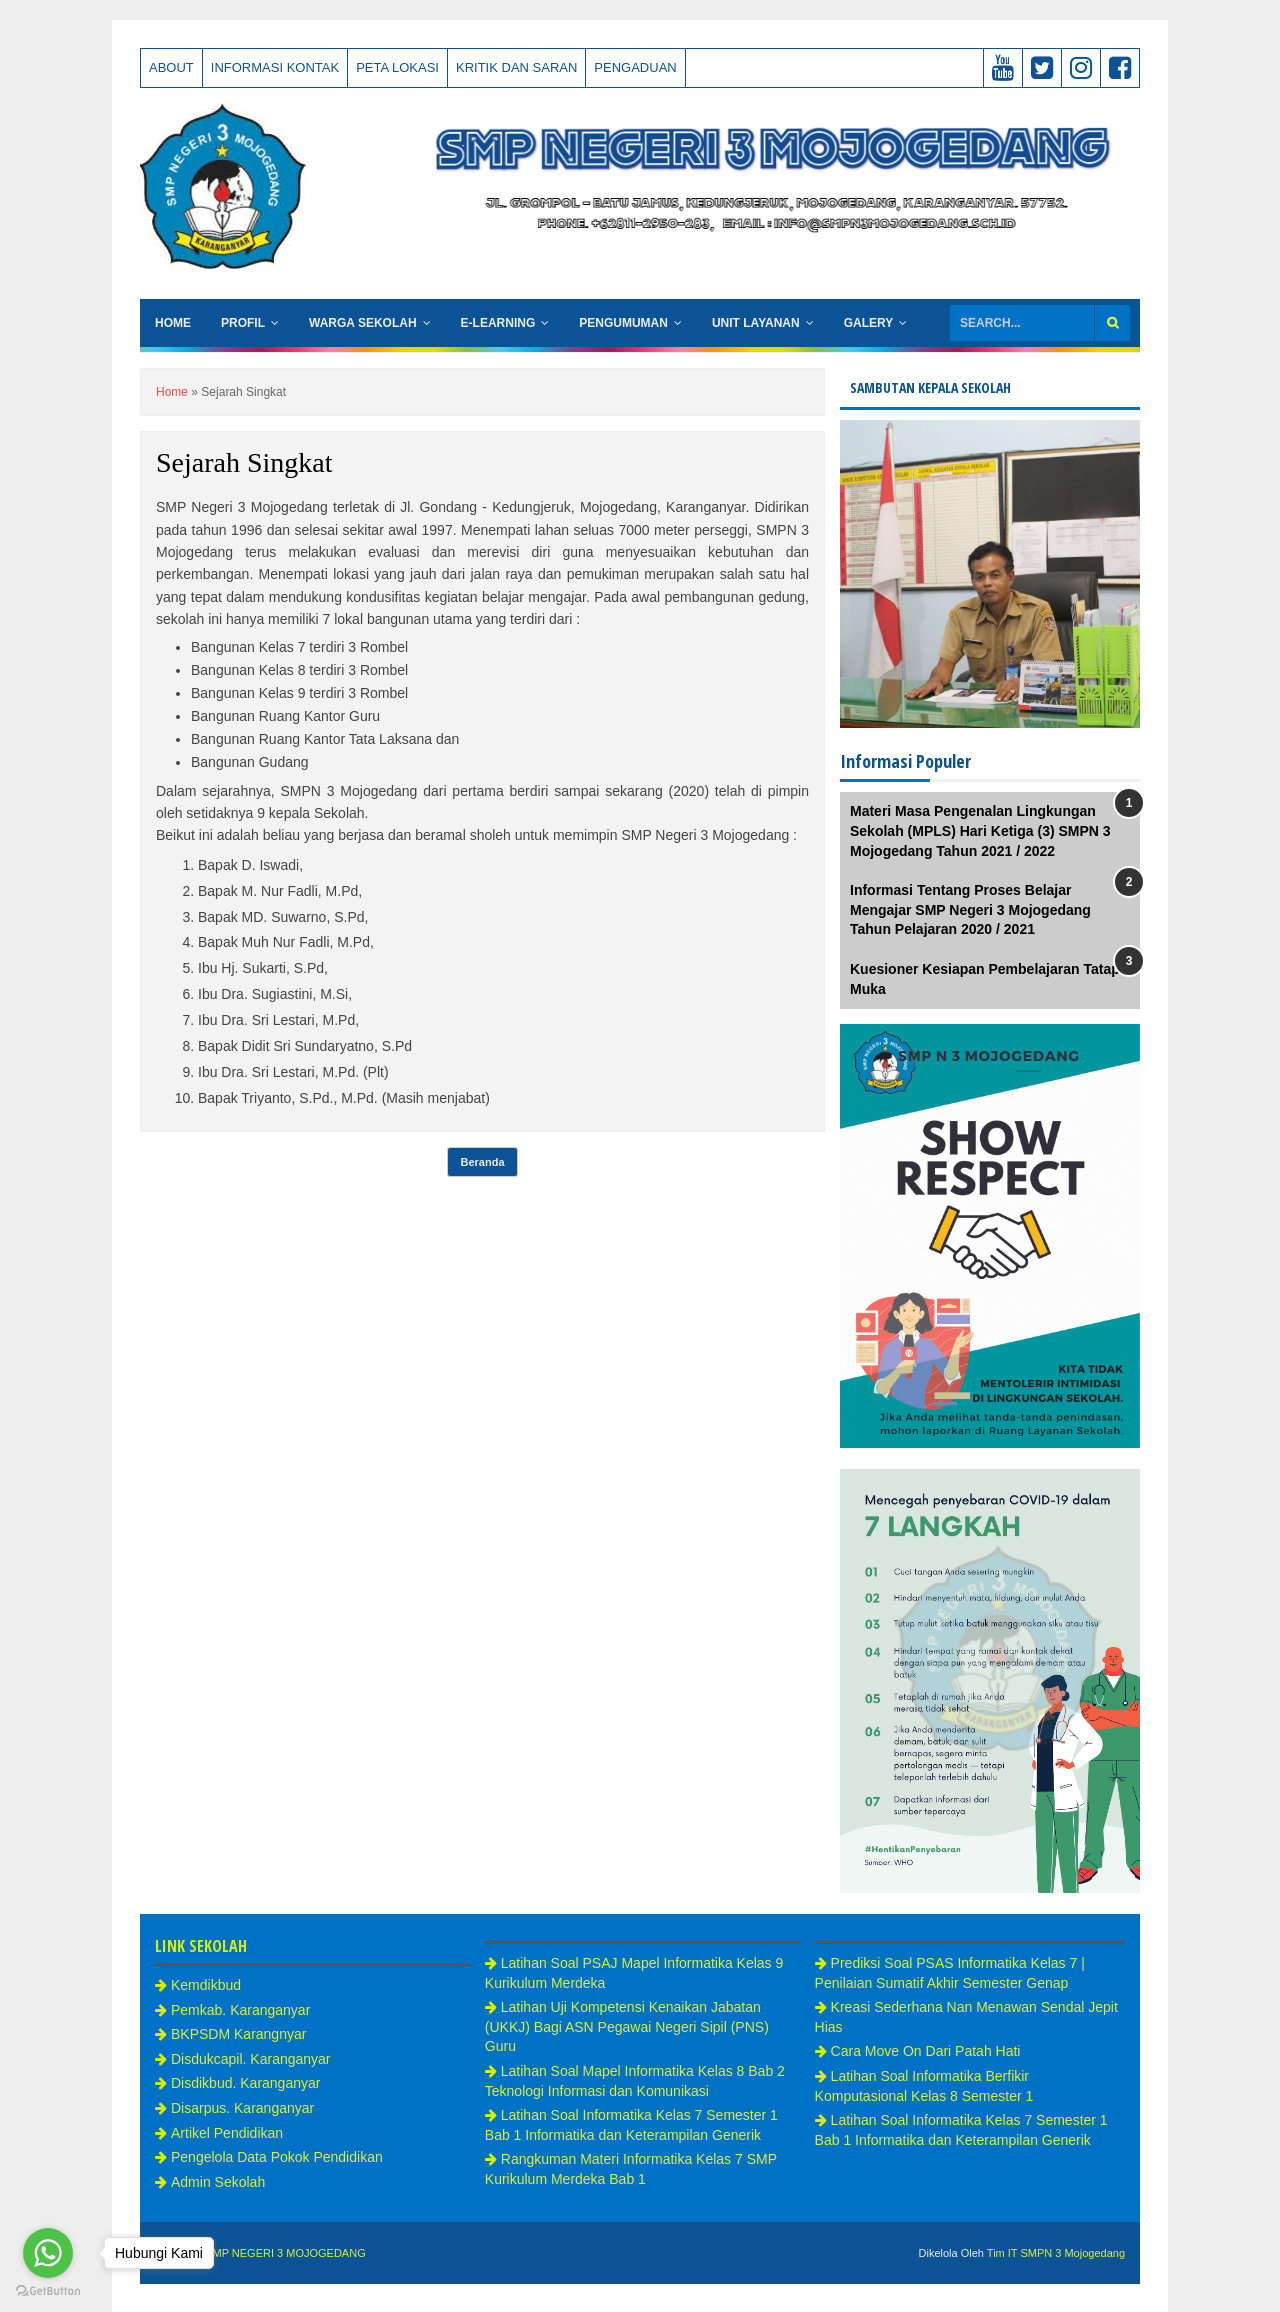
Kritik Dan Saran (516, 67)
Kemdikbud (206, 1985)
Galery (869, 323)
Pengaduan (635, 67)
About (171, 67)
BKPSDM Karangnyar (238, 2034)
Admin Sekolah (218, 2182)
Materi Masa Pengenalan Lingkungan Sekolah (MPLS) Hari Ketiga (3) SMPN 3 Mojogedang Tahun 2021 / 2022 (980, 830)
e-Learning (498, 323)
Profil (243, 323)
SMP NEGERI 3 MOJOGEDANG (285, 2253)
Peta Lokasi (397, 67)
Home (173, 323)
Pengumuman (623, 323)
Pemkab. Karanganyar (240, 2010)
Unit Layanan (756, 323)
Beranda (482, 1162)
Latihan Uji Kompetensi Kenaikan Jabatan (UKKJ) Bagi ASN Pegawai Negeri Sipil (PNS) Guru (627, 2026)
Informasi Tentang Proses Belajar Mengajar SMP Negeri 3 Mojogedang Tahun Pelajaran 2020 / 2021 (970, 909)
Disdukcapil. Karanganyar (251, 2059)
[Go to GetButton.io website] (48, 2291)
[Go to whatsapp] (48, 2253)
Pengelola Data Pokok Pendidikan (277, 2157)
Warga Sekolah (363, 323)
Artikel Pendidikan (227, 2133)
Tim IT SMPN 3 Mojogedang (1056, 2253)
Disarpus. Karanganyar (242, 2108)
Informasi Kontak (275, 67)
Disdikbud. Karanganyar (245, 2083)
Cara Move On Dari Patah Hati (926, 2051)
